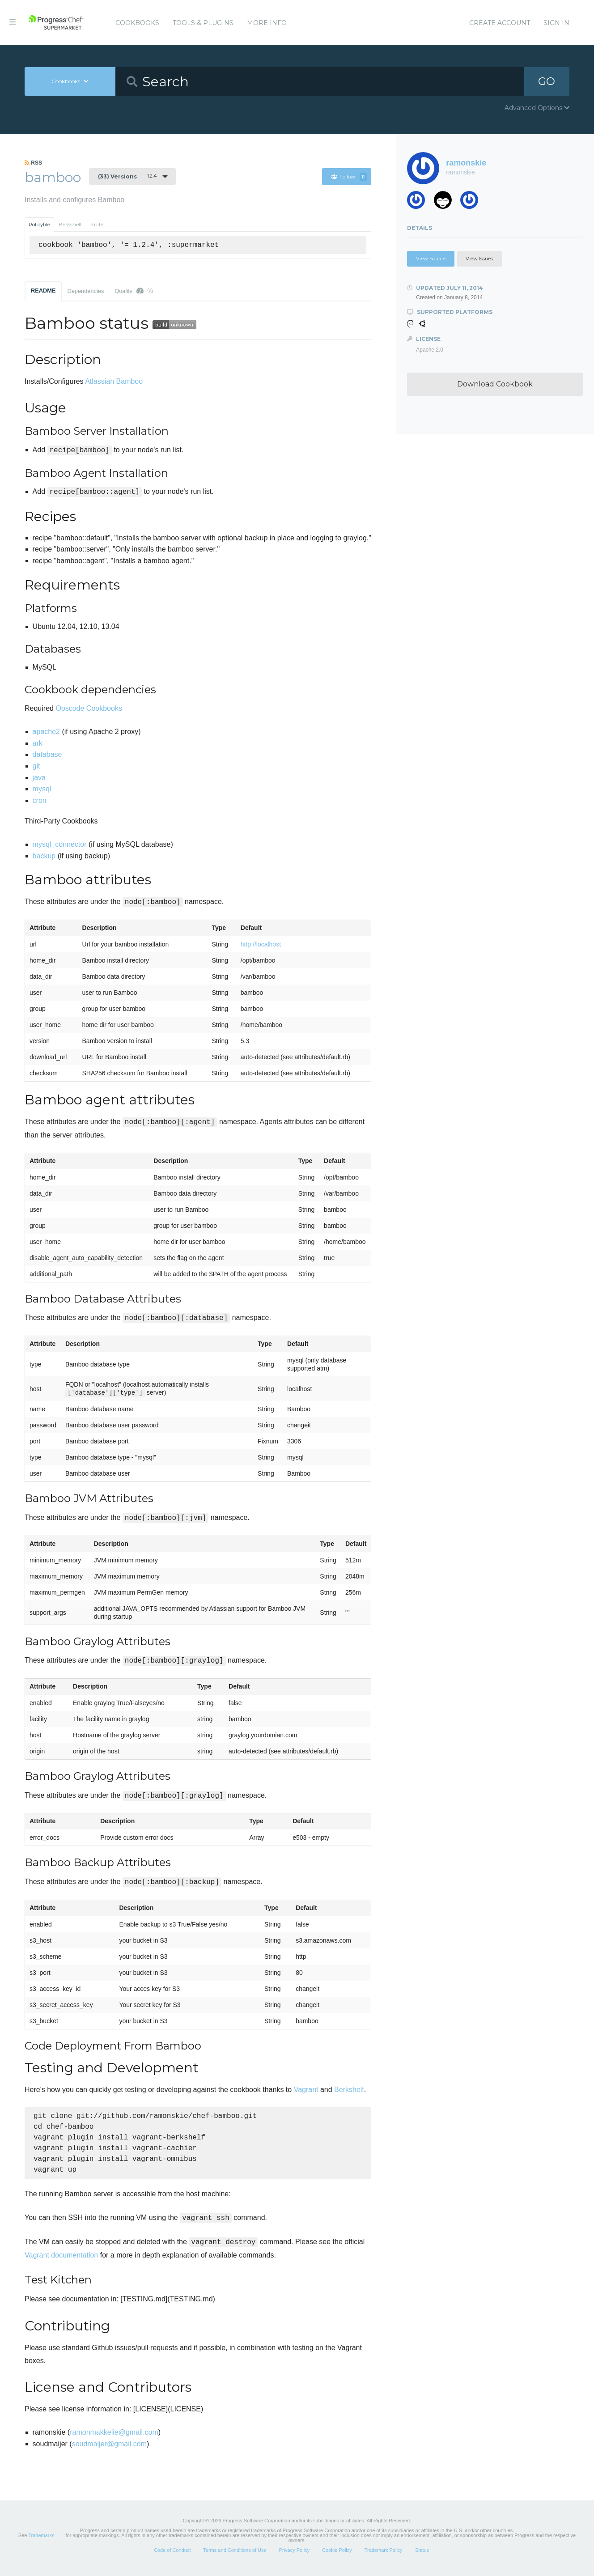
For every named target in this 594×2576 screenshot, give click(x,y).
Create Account (499, 23)
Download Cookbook (495, 384)
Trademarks (41, 2540)
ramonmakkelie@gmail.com (114, 2437)
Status (422, 2555)
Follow (349, 177)
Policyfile (39, 224)
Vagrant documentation (61, 2260)
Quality (134, 290)
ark (37, 743)
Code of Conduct (172, 2555)
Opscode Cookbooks (88, 708)
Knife (96, 224)
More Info (267, 23)
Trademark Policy (384, 2555)
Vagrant (306, 2089)
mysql (42, 789)
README (43, 290)
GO (546, 81)
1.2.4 (127, 176)
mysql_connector (60, 844)
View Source (431, 258)
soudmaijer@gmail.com (109, 2449)
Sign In (556, 23)
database (47, 754)
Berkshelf (70, 224)
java (39, 777)
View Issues (479, 258)
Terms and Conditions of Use (234, 2555)
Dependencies (85, 291)
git (36, 766)
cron (40, 800)
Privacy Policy (294, 2555)
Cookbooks (137, 23)
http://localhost (261, 944)
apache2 (46, 731)
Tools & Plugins (203, 23)
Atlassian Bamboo (114, 381)
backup (44, 856)
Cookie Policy (337, 2555)
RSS (33, 163)
